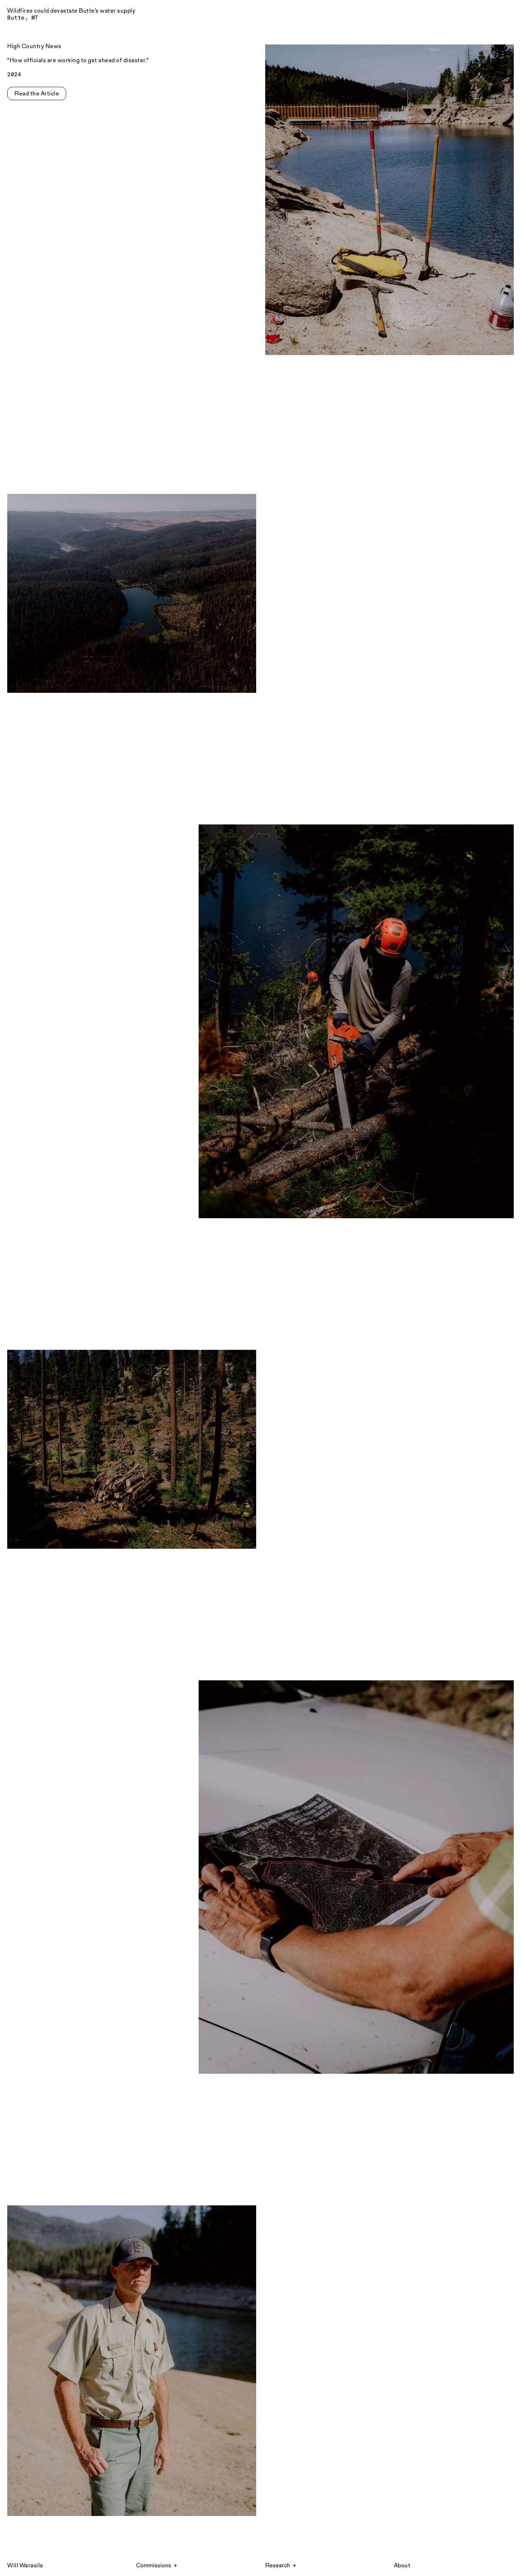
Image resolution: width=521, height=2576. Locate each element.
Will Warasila (25, 2565)
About (402, 2565)
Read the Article (36, 93)
